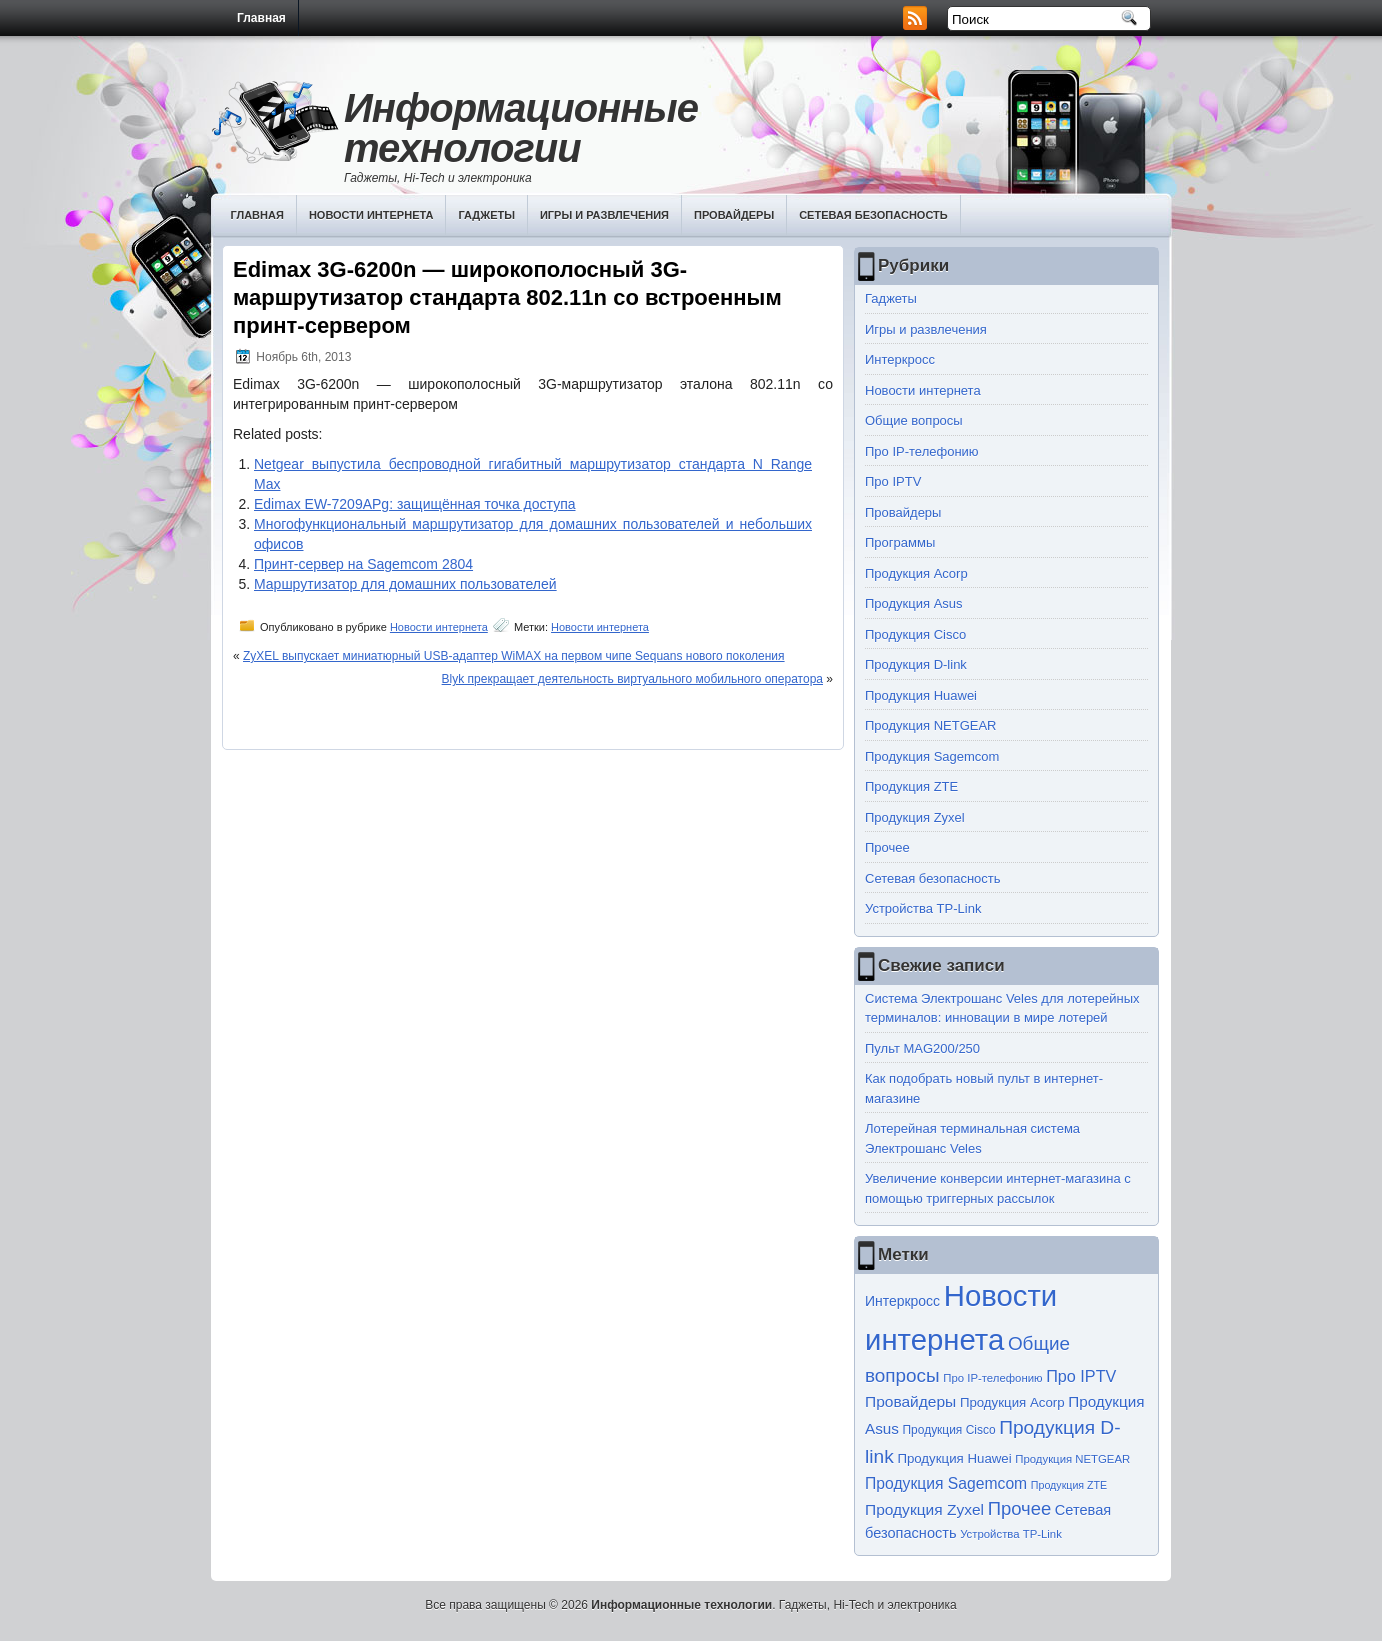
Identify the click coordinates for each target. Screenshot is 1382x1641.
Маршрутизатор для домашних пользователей (405, 584)
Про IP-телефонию (922, 451)
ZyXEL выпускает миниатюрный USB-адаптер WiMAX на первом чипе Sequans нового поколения (514, 656)
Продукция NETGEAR (931, 725)
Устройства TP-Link (923, 908)
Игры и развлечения (604, 215)
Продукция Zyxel (915, 817)
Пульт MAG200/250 (922, 1048)
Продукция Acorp (916, 573)
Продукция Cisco (915, 634)
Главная (261, 18)
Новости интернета (371, 215)
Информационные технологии (521, 128)
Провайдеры (734, 215)
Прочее (887, 847)
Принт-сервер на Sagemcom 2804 (363, 564)
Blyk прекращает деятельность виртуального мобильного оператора (632, 679)
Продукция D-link (916, 664)
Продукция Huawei (921, 695)
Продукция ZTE (911, 786)
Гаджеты (486, 215)
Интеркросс (900, 359)
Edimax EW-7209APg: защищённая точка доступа (415, 504)
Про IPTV (893, 481)
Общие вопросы (914, 420)
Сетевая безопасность (873, 215)
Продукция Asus (914, 603)
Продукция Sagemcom (932, 756)
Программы (900, 542)
